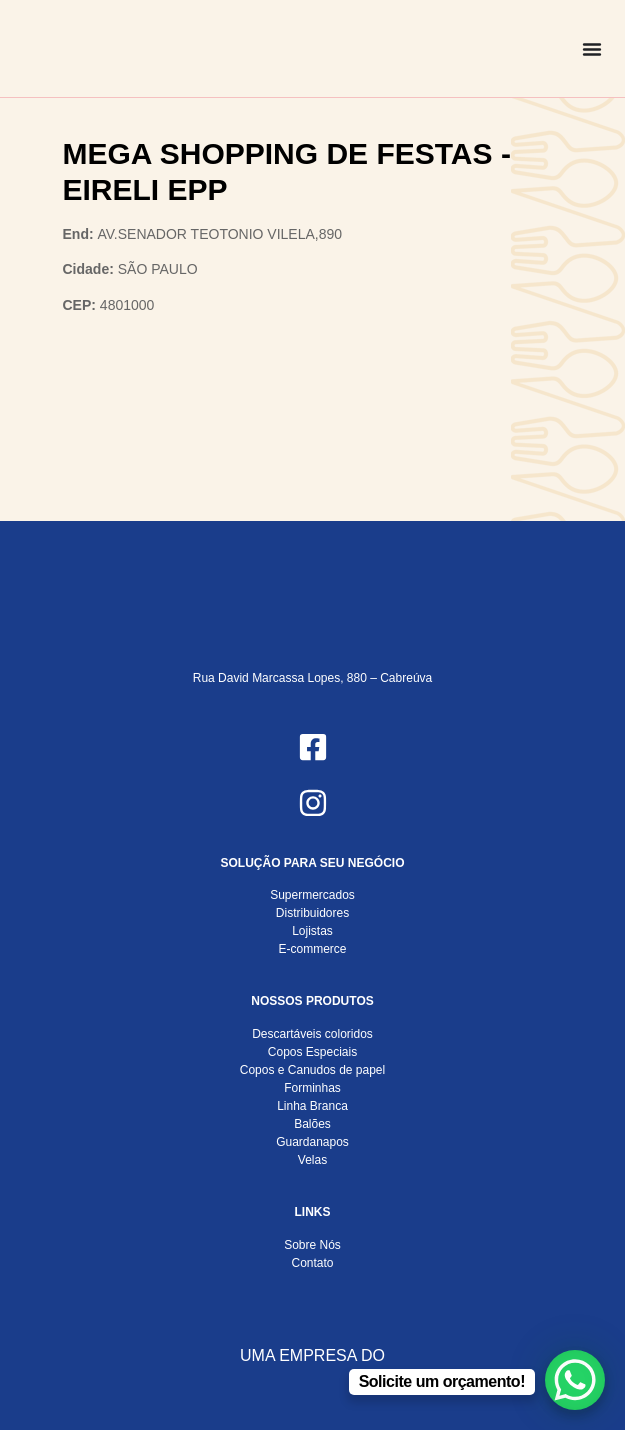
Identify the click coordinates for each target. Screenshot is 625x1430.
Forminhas (312, 1088)
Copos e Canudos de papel (312, 1070)
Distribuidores (312, 913)
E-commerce (312, 949)
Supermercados (312, 895)
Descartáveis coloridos (312, 1034)
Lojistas (312, 931)
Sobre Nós (312, 1245)
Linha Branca (312, 1106)
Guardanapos (312, 1142)
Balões (312, 1124)
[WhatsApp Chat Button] (575, 1380)
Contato (312, 1263)
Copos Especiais (312, 1052)
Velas (312, 1160)
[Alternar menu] (592, 49)
